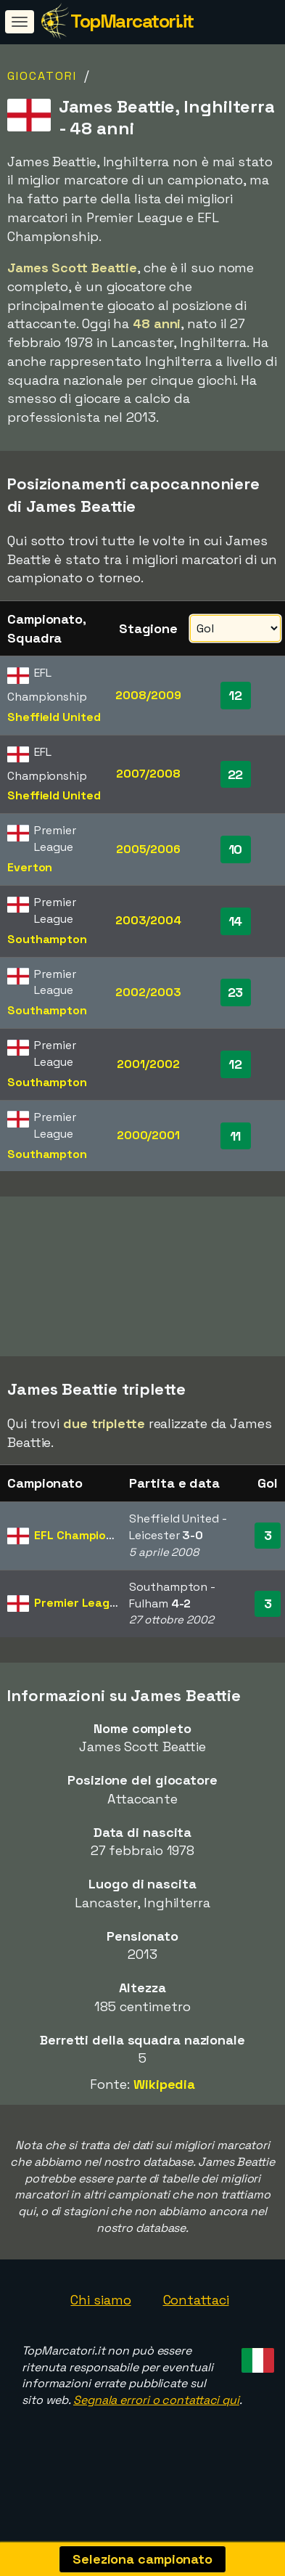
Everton (29, 867)
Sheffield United (53, 717)
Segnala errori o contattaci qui (156, 2418)
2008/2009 (148, 695)
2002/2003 (148, 992)
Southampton (47, 939)
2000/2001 (148, 1135)
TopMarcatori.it (132, 21)
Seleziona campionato (142, 2559)
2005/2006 (148, 849)
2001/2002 (148, 1064)
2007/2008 (148, 773)
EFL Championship (85, 1552)
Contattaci (196, 2318)
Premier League (79, 1621)
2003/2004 (148, 920)
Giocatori (42, 75)
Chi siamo (100, 2318)
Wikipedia (164, 2102)
